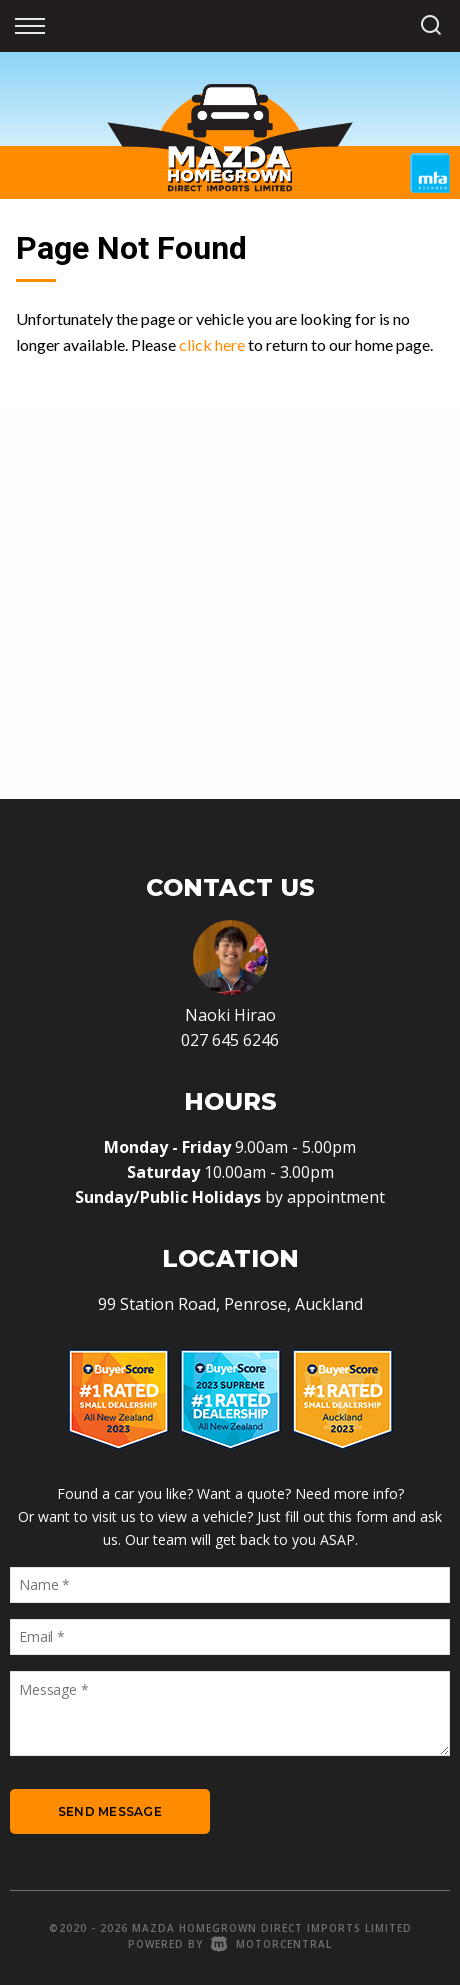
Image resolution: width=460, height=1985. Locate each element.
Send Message (110, 1811)
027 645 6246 (230, 1040)
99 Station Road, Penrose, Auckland (230, 1304)
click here (212, 344)
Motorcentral (271, 1944)
